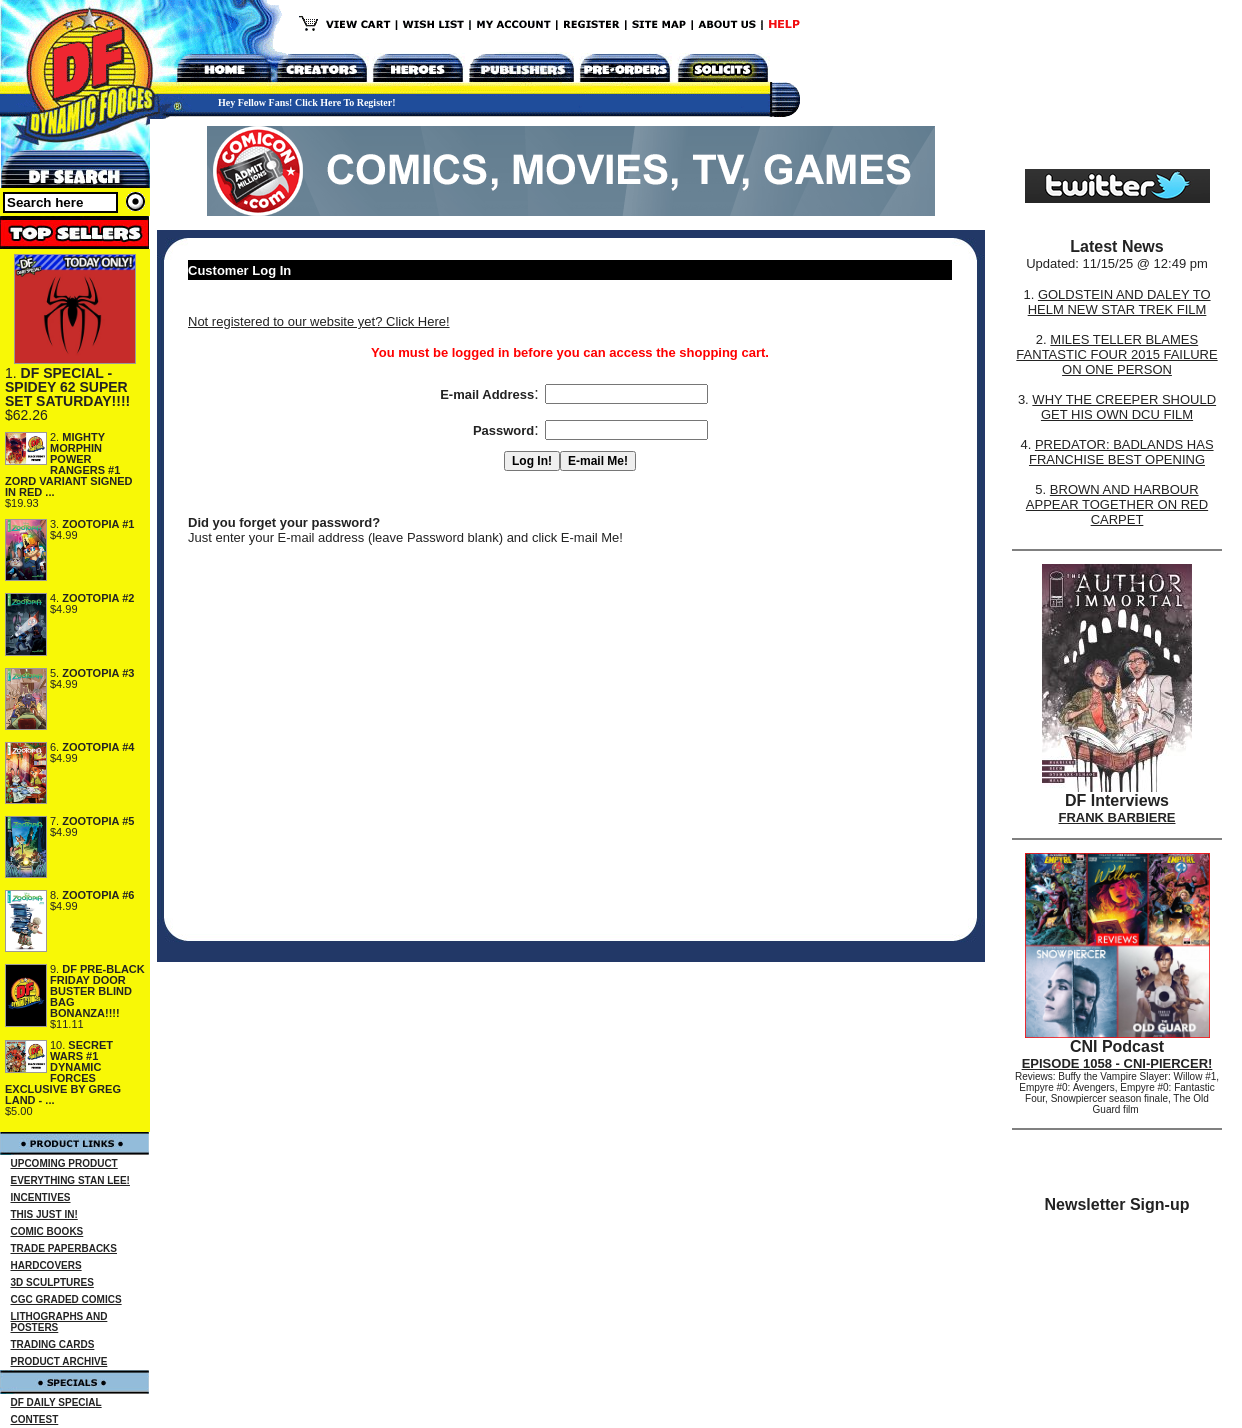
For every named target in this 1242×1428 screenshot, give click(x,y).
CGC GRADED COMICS (66, 1299)
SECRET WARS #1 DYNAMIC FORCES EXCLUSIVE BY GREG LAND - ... (63, 1072)
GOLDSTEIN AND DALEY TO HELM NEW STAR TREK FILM (1119, 302)
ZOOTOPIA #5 (98, 821)
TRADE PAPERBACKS (64, 1248)
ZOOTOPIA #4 (98, 747)
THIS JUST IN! (44, 1214)
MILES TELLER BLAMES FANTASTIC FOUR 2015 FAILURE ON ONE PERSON (1116, 354)
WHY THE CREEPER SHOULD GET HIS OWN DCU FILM (1124, 407)
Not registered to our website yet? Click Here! (319, 321)
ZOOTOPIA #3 (98, 673)
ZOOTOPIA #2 (98, 598)
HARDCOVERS (46, 1265)
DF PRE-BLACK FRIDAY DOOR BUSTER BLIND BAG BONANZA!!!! (97, 991)
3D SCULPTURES (52, 1282)
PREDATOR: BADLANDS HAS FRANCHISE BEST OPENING (1121, 452)
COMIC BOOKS (47, 1231)
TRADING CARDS (53, 1344)
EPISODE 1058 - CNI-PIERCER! (1117, 1063)
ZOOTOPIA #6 (98, 895)
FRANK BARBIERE (1117, 817)
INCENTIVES (41, 1197)
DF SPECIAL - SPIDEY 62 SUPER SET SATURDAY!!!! (67, 387)
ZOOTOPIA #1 (98, 524)
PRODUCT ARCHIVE (59, 1361)
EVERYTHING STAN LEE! (70, 1180)
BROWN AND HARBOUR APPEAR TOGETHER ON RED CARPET (1117, 504)
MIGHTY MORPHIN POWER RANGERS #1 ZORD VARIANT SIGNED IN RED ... (69, 464)
